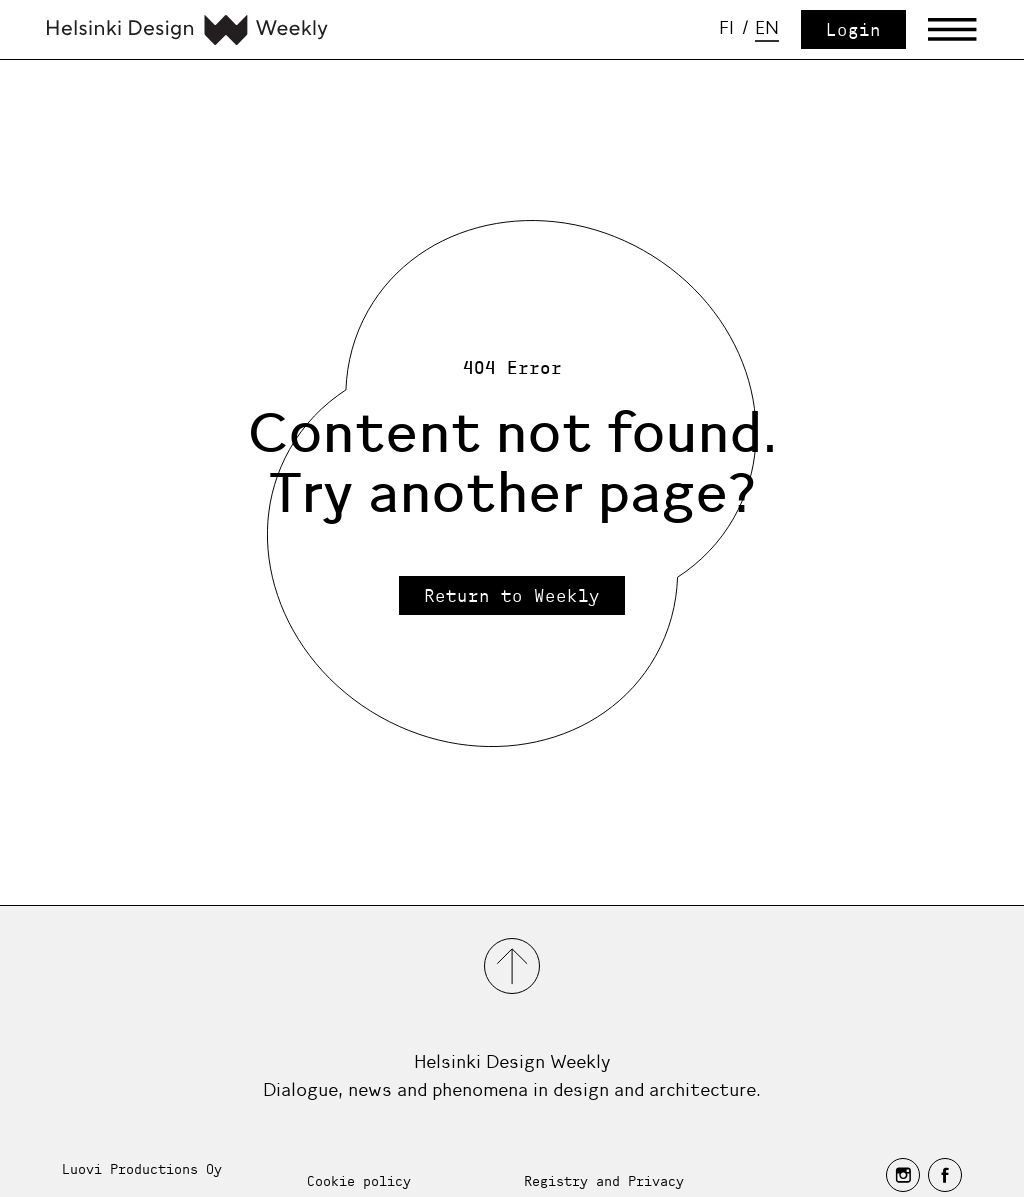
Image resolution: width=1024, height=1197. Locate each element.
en (767, 28)
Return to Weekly (512, 595)
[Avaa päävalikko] (952, 29)
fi (726, 28)
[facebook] (945, 1175)
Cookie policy (359, 1180)
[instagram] (903, 1175)
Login (853, 29)
